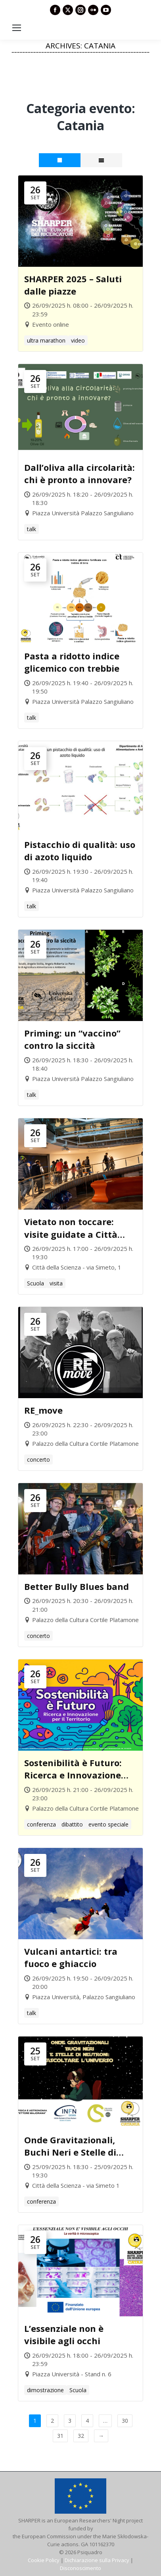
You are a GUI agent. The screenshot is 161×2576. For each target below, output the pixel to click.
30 (125, 2420)
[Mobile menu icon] (16, 28)
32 (81, 2435)
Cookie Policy (43, 2560)
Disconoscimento (80, 2568)
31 (60, 2435)
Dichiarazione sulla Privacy (97, 2560)
